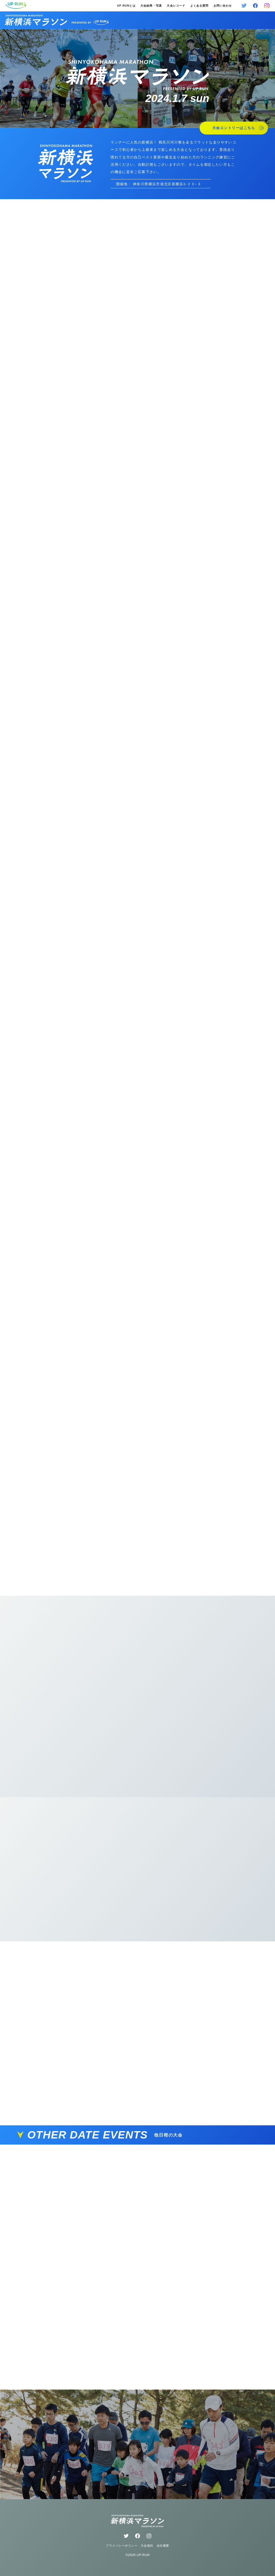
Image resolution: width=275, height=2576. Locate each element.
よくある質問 (199, 5)
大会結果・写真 (151, 5)
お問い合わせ (223, 5)
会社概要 (163, 2545)
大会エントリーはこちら (238, 128)
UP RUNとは (126, 5)
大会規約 (147, 2545)
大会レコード (176, 5)
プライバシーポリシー (121, 2545)
